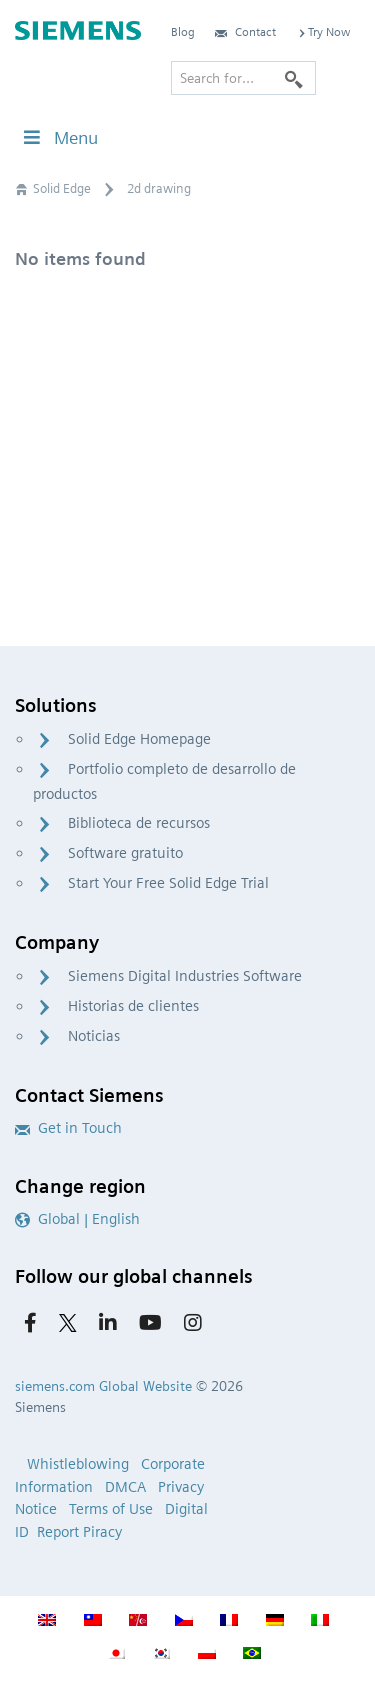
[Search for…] (243, 78)
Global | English (77, 1219)
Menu (59, 137)
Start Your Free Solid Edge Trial (168, 883)
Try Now (323, 31)
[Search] (294, 78)
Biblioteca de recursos (139, 823)
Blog (183, 31)
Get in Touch (68, 1128)
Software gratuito (125, 853)
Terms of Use (111, 1509)
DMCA (125, 1487)
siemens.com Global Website (103, 1386)
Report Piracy (79, 1532)
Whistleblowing (78, 1464)
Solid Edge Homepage (139, 739)
